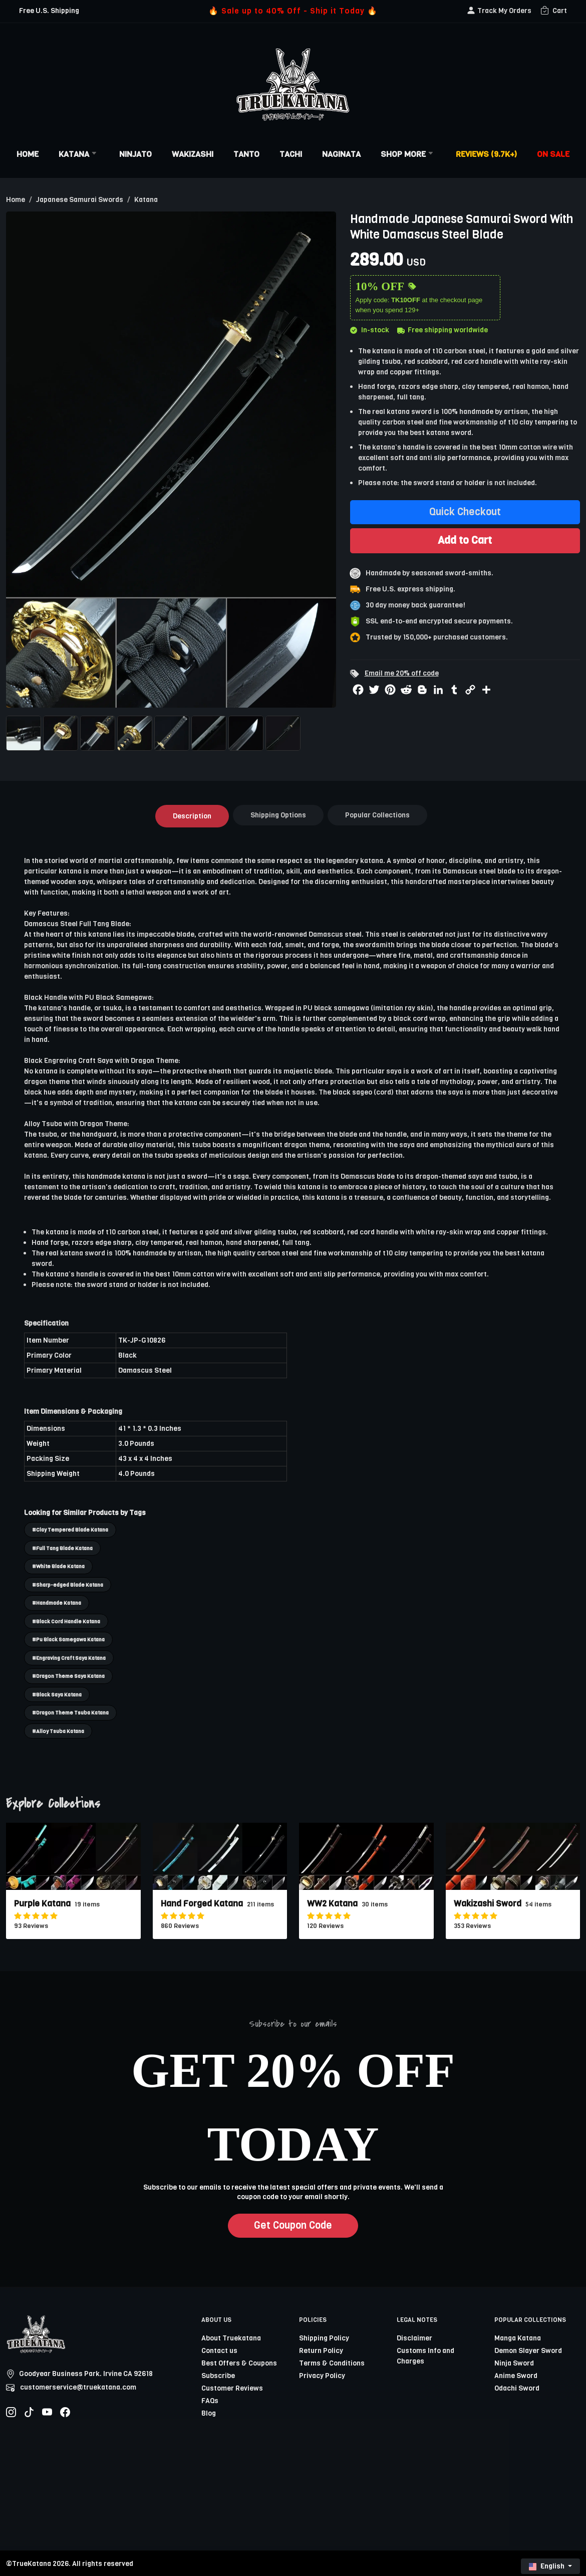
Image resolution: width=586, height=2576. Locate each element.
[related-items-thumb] (73, 1856)
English (547, 2566)
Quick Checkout (465, 512)
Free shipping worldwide (442, 330)
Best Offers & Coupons (239, 2363)
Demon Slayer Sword (528, 2350)
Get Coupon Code (293, 2225)
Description (192, 816)
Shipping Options (278, 815)
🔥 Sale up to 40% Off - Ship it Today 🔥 (293, 11)
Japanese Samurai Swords (79, 199)
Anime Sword (515, 2376)
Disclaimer (414, 2338)
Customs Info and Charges (425, 2356)
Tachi (290, 154)
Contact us (219, 2350)
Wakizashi (192, 154)
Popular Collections (377, 815)
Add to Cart (465, 540)
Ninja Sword (514, 2363)
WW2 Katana (332, 1903)
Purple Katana (42, 1903)
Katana (79, 154)
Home (28, 154)
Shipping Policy (324, 2338)
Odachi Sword (516, 2388)
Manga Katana (517, 2338)
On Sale (553, 154)
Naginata (341, 154)
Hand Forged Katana (202, 1903)
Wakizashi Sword (487, 1903)
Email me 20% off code (402, 673)
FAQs (209, 2401)
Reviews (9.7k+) (486, 154)
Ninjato (135, 154)
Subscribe (218, 2376)
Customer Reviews (232, 2388)
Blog (208, 2413)
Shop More (408, 154)
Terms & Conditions (332, 2363)
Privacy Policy (322, 2376)
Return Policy (321, 2350)
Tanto (246, 154)
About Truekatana (231, 2338)
